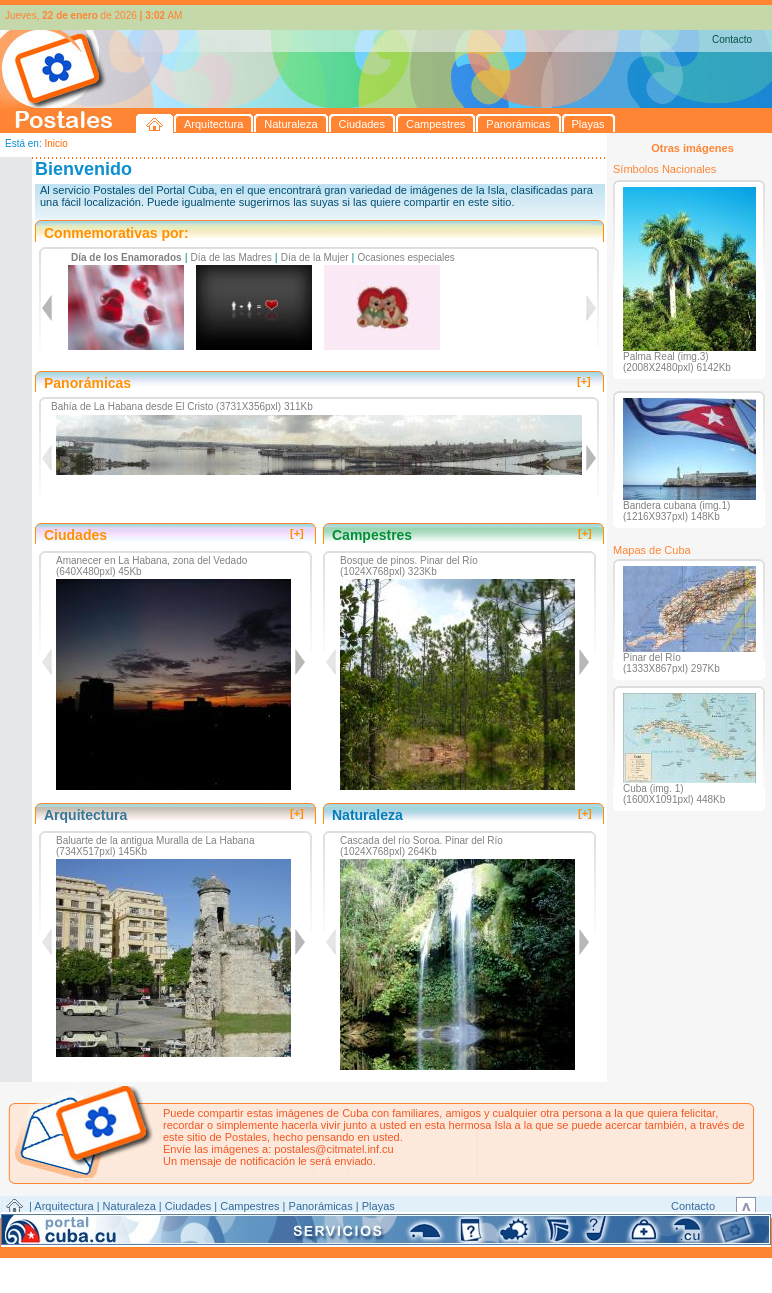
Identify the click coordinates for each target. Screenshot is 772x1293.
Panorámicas (321, 1206)
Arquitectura (63, 1206)
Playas (378, 1206)
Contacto (732, 39)
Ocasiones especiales (406, 257)
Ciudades (188, 1206)
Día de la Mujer (315, 257)
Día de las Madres (231, 257)
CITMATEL (473, 1229)
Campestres (249, 1206)
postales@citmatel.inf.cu (333, 1149)
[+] (584, 381)
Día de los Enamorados (126, 257)
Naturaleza (129, 1206)
